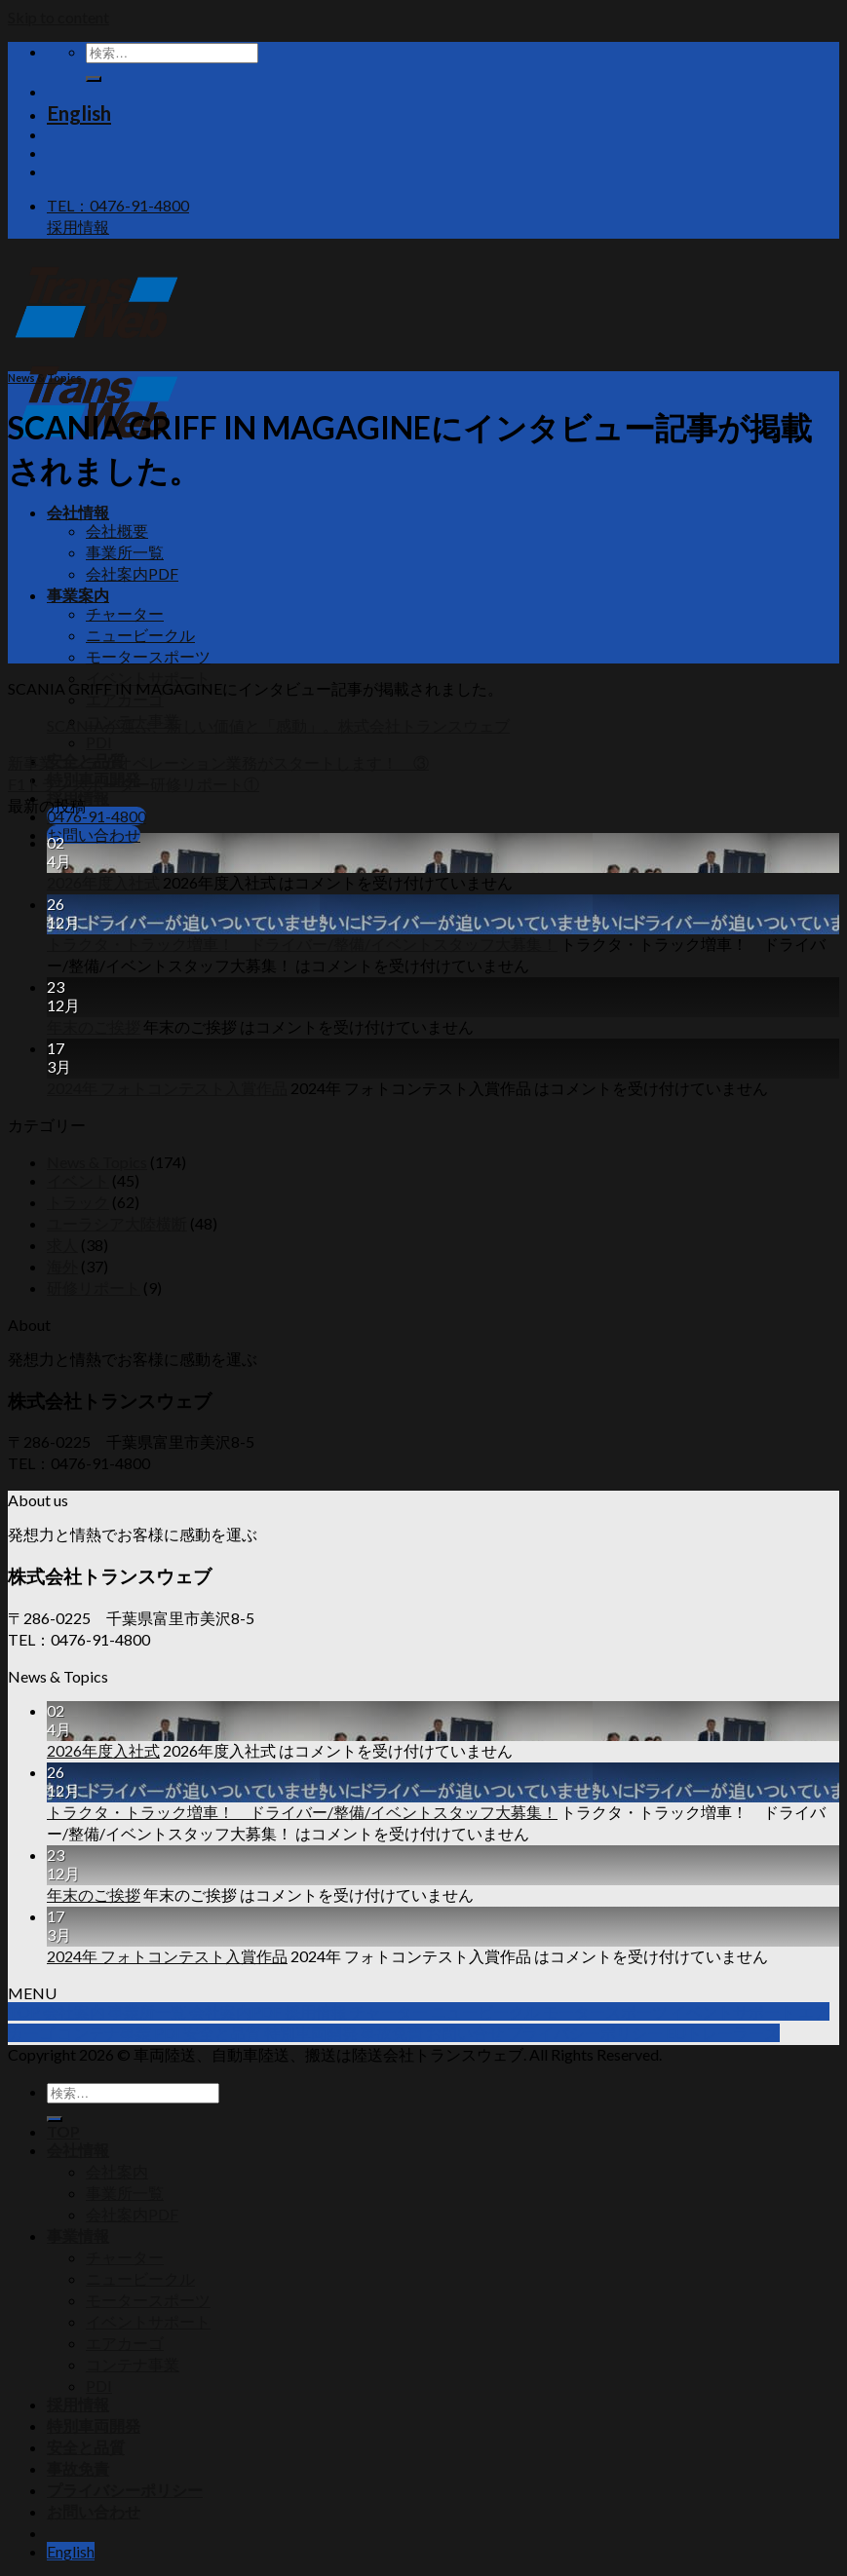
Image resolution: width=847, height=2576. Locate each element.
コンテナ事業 (132, 2364)
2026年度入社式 (103, 882)
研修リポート (93, 1287)
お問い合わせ (93, 2511)
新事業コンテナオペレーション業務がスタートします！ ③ (218, 762)
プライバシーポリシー (125, 2490)
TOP (63, 2131)
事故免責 (78, 2468)
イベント (78, 1180)
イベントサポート (148, 677)
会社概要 (117, 530)
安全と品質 (86, 2447)
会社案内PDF (132, 573)
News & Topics (45, 377)
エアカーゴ (125, 2342)
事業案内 (78, 595)
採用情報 (78, 2404)
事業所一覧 (125, 552)
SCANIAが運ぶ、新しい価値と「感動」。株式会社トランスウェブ (278, 725)
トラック (78, 1202)
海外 (62, 1266)
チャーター (125, 613)
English (79, 112)
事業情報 (78, 2235)
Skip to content (58, 17)
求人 (62, 1244)
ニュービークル (140, 634)
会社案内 (117, 2171)
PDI (99, 742)
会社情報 (78, 512)
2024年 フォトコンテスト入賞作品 (167, 1088)
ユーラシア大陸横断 (117, 1223)
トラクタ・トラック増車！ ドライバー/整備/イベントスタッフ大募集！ (302, 943)
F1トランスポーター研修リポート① (133, 784)
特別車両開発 (93, 2425)
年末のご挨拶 (93, 1026)
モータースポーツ (148, 656)
